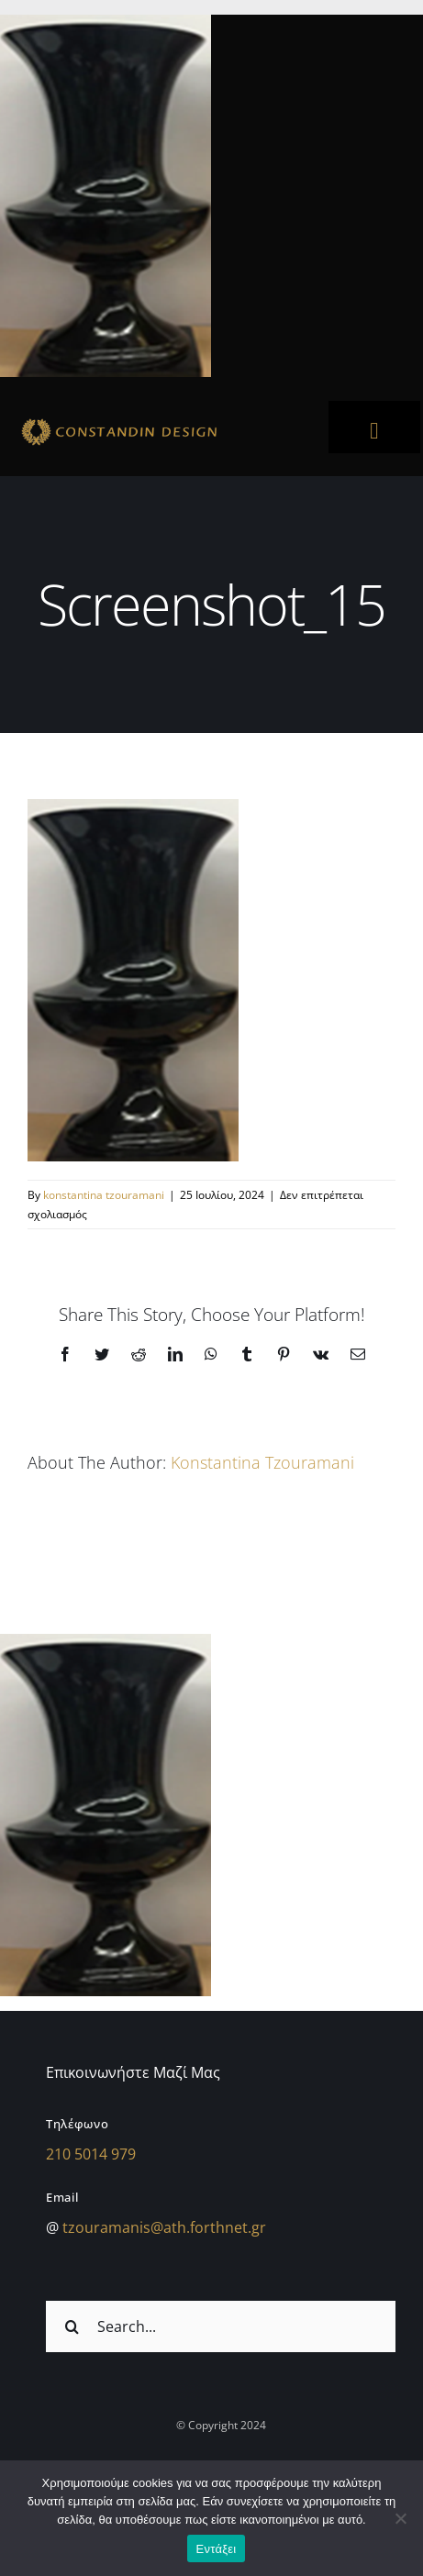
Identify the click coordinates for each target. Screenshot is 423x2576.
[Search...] (220, 2326)
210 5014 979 (91, 2154)
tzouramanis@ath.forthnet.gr (164, 2227)
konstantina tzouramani (103, 1195)
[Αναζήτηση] (71, 2326)
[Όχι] (400, 2518)
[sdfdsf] (157, 421)
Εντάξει (216, 2549)
